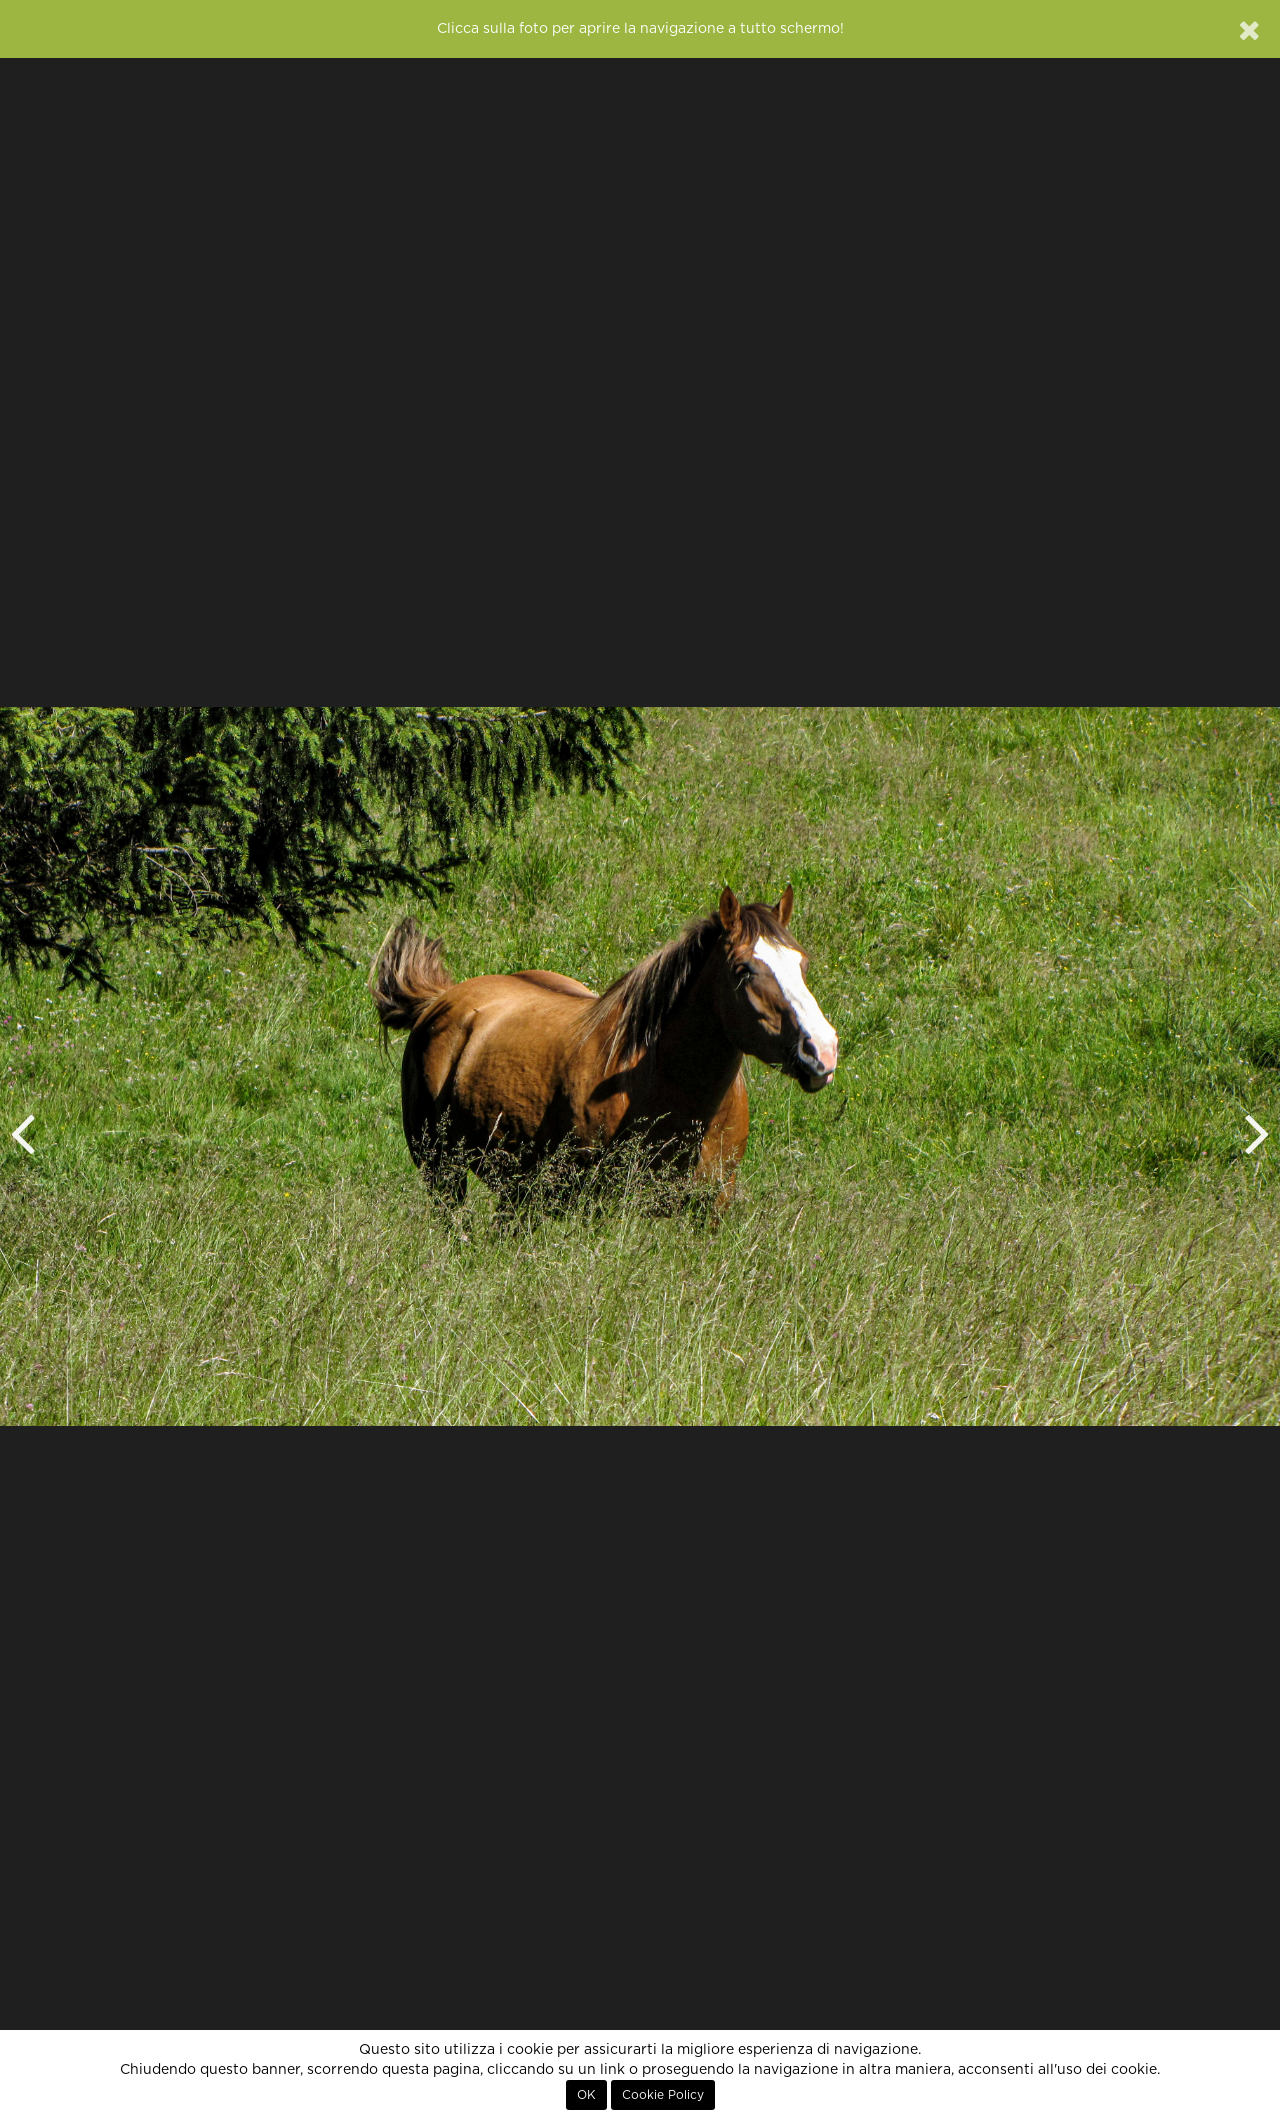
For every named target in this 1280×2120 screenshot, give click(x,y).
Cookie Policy (663, 2095)
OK (586, 2095)
